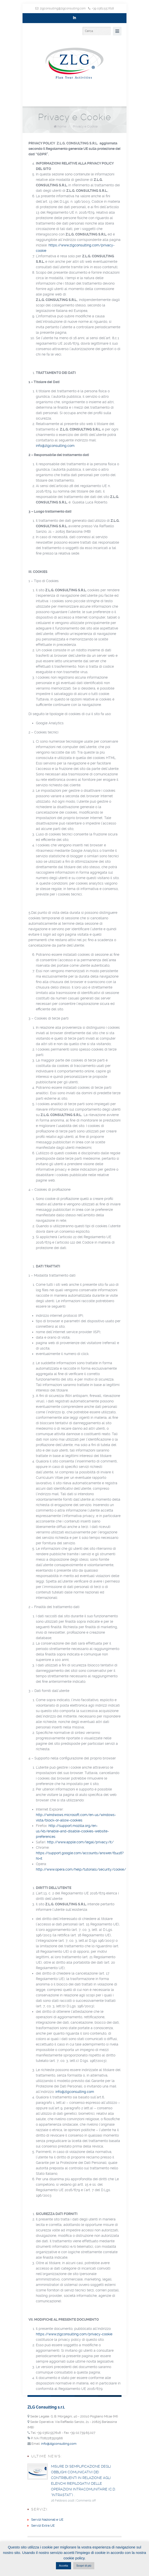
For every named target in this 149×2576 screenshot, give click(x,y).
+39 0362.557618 (103, 8)
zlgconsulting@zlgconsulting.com (63, 8)
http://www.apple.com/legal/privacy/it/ (80, 1842)
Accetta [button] (63, 2565)
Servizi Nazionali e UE (47, 2519)
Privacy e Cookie (85, 126)
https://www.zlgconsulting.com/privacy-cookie (74, 2334)
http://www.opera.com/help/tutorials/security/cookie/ (81, 1869)
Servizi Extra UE (43, 2525)
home (61, 126)
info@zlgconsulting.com (55, 446)
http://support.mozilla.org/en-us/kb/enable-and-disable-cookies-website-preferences (72, 1831)
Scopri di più (83, 2565)
